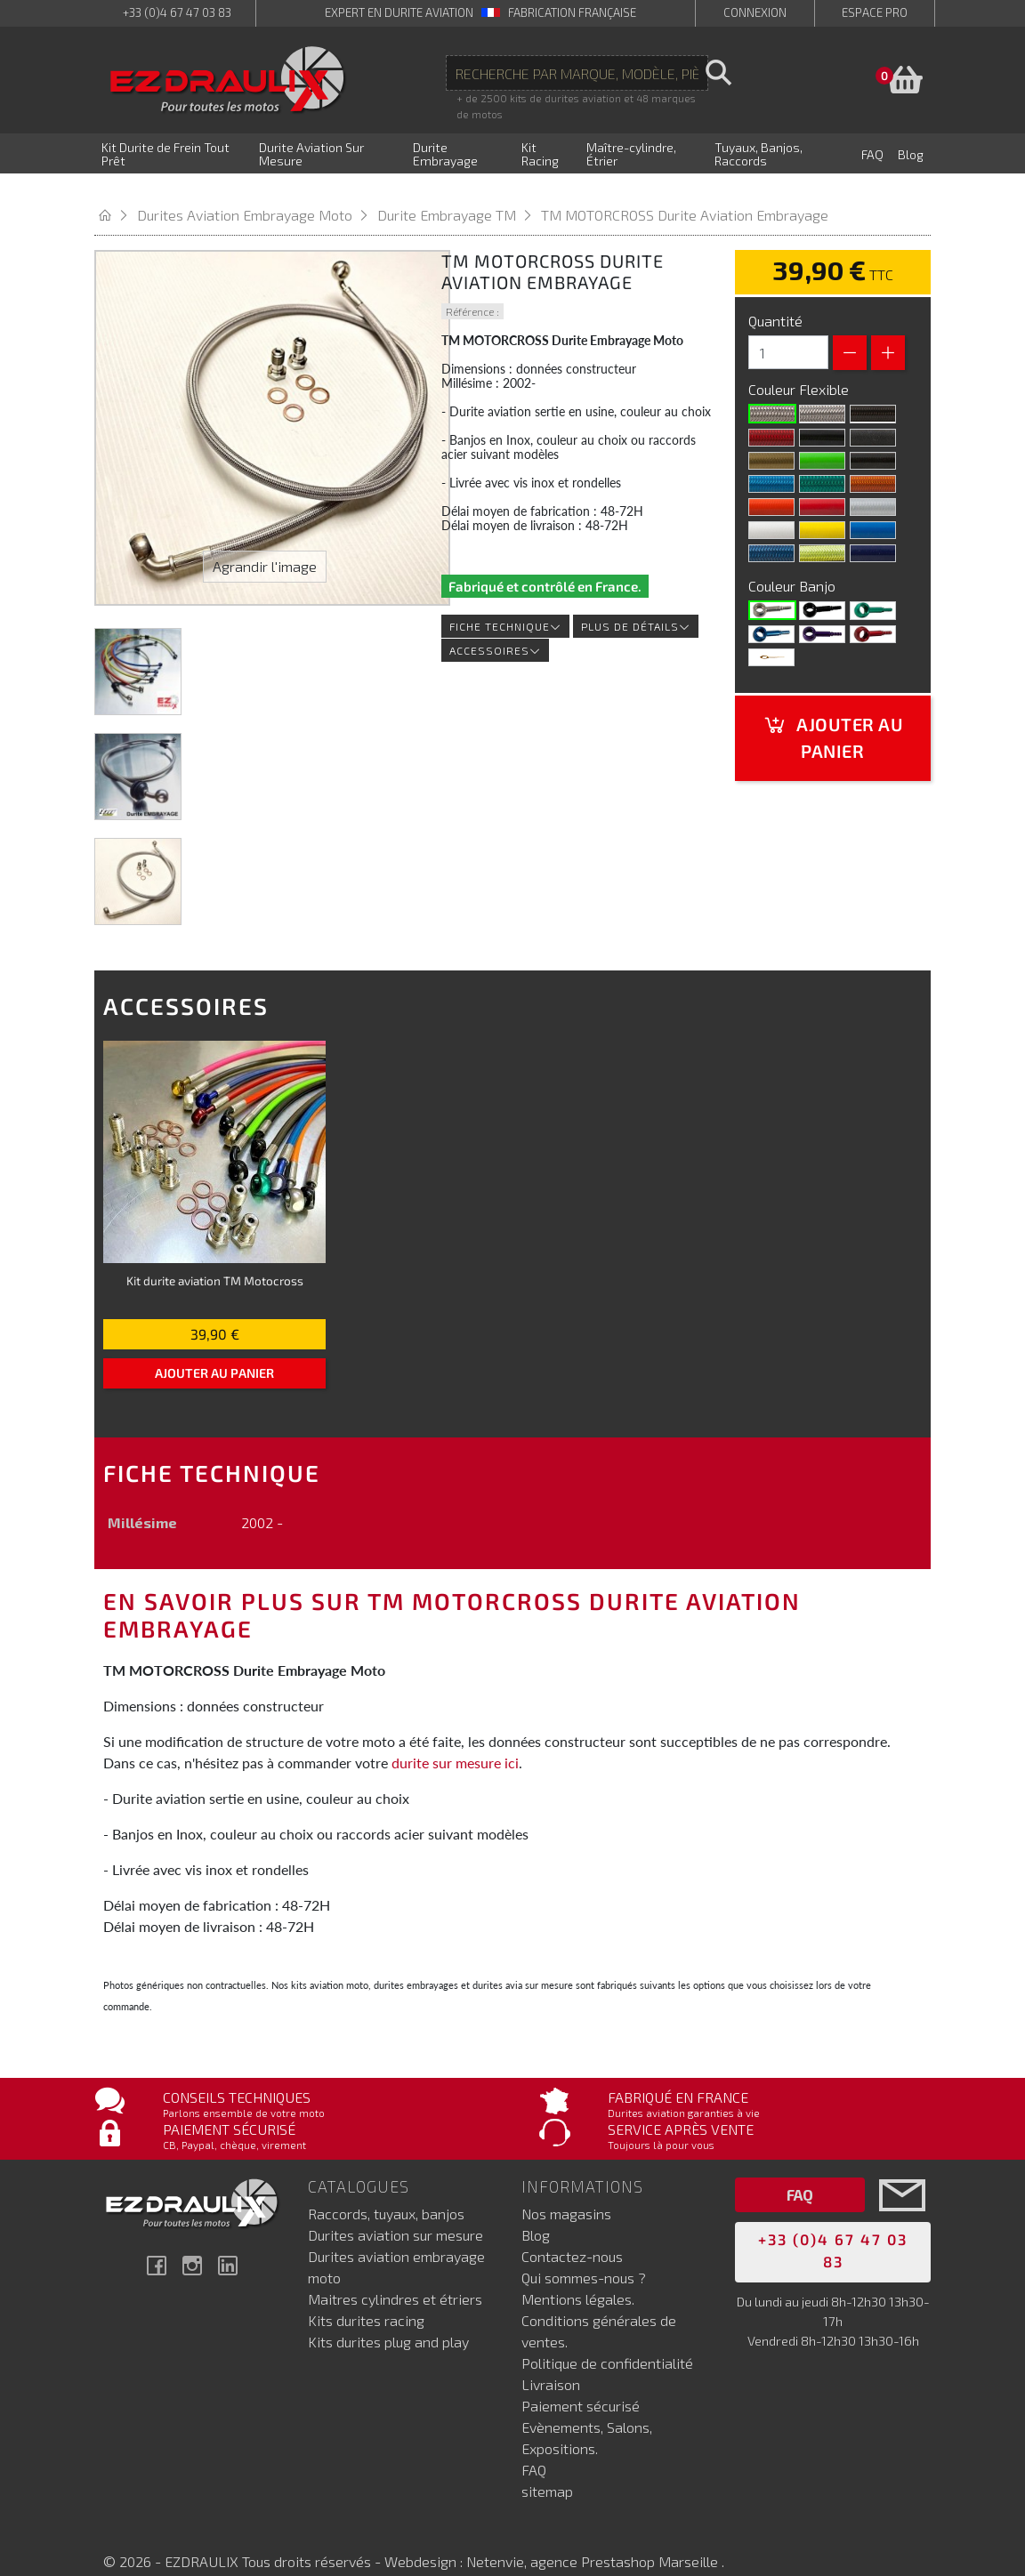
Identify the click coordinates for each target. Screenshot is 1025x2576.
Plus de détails (635, 604)
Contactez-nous (572, 2233)
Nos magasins (566, 2190)
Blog (535, 2211)
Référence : (472, 289)
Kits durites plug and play (388, 2318)
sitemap (547, 2467)
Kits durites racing (366, 2297)
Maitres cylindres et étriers (395, 2275)
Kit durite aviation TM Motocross (214, 1258)
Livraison (550, 2361)
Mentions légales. (577, 2275)
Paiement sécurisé (580, 2382)
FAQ (533, 2446)
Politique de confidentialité (607, 2339)
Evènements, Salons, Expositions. (586, 2414)
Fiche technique (505, 604)
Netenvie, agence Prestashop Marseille (594, 2538)
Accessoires (495, 628)
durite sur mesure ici (455, 1740)
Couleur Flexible (800, 366)
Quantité (775, 298)
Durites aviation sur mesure (395, 2211)
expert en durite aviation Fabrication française (480, 12)
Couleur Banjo (793, 563)
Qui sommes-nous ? (583, 2254)
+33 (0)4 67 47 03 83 (177, 12)
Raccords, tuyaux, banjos (386, 2190)
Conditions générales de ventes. (598, 2308)
